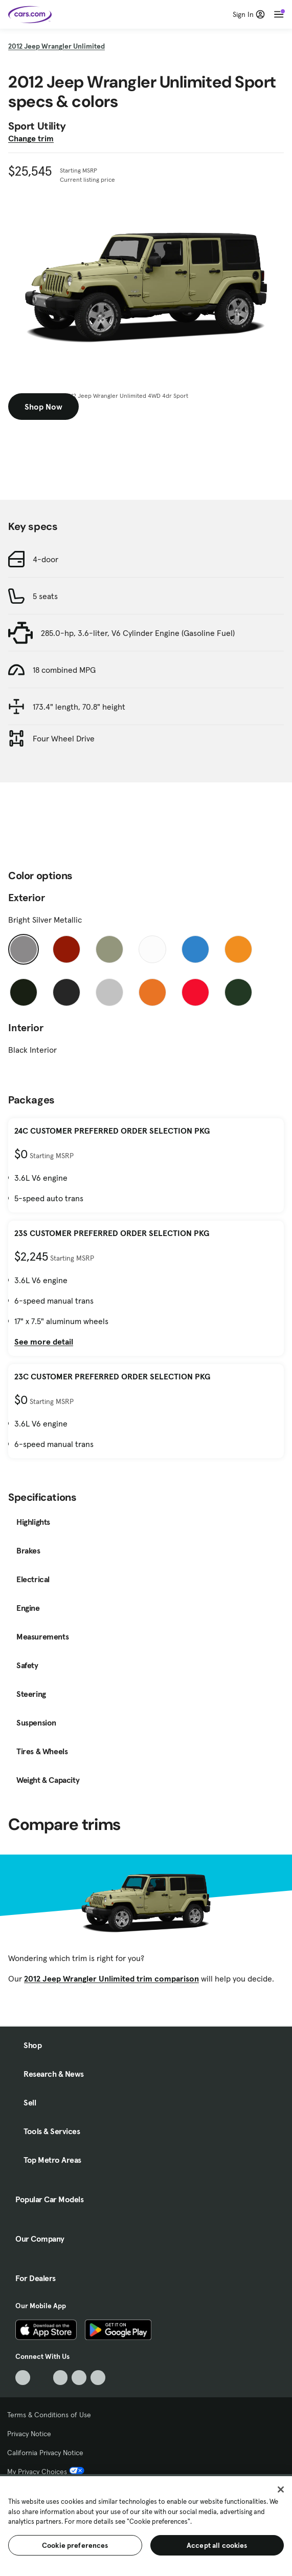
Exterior (26, 897)
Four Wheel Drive (64, 738)
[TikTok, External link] (22, 2377)
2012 (56, 46)
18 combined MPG (64, 670)
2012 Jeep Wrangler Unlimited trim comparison (111, 1978)
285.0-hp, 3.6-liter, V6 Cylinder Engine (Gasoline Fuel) (138, 633)
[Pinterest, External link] (98, 2377)
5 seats (45, 596)
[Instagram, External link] (79, 2377)
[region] (146, 2525)
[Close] (280, 2489)
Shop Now (43, 406)
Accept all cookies (217, 2545)
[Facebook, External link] (41, 2377)
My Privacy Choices (45, 2471)
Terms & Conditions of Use (49, 2414)
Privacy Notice (29, 2433)
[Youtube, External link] (60, 2377)
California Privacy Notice (45, 2452)
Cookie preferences (75, 2545)
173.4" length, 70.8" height (79, 706)
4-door (45, 559)
